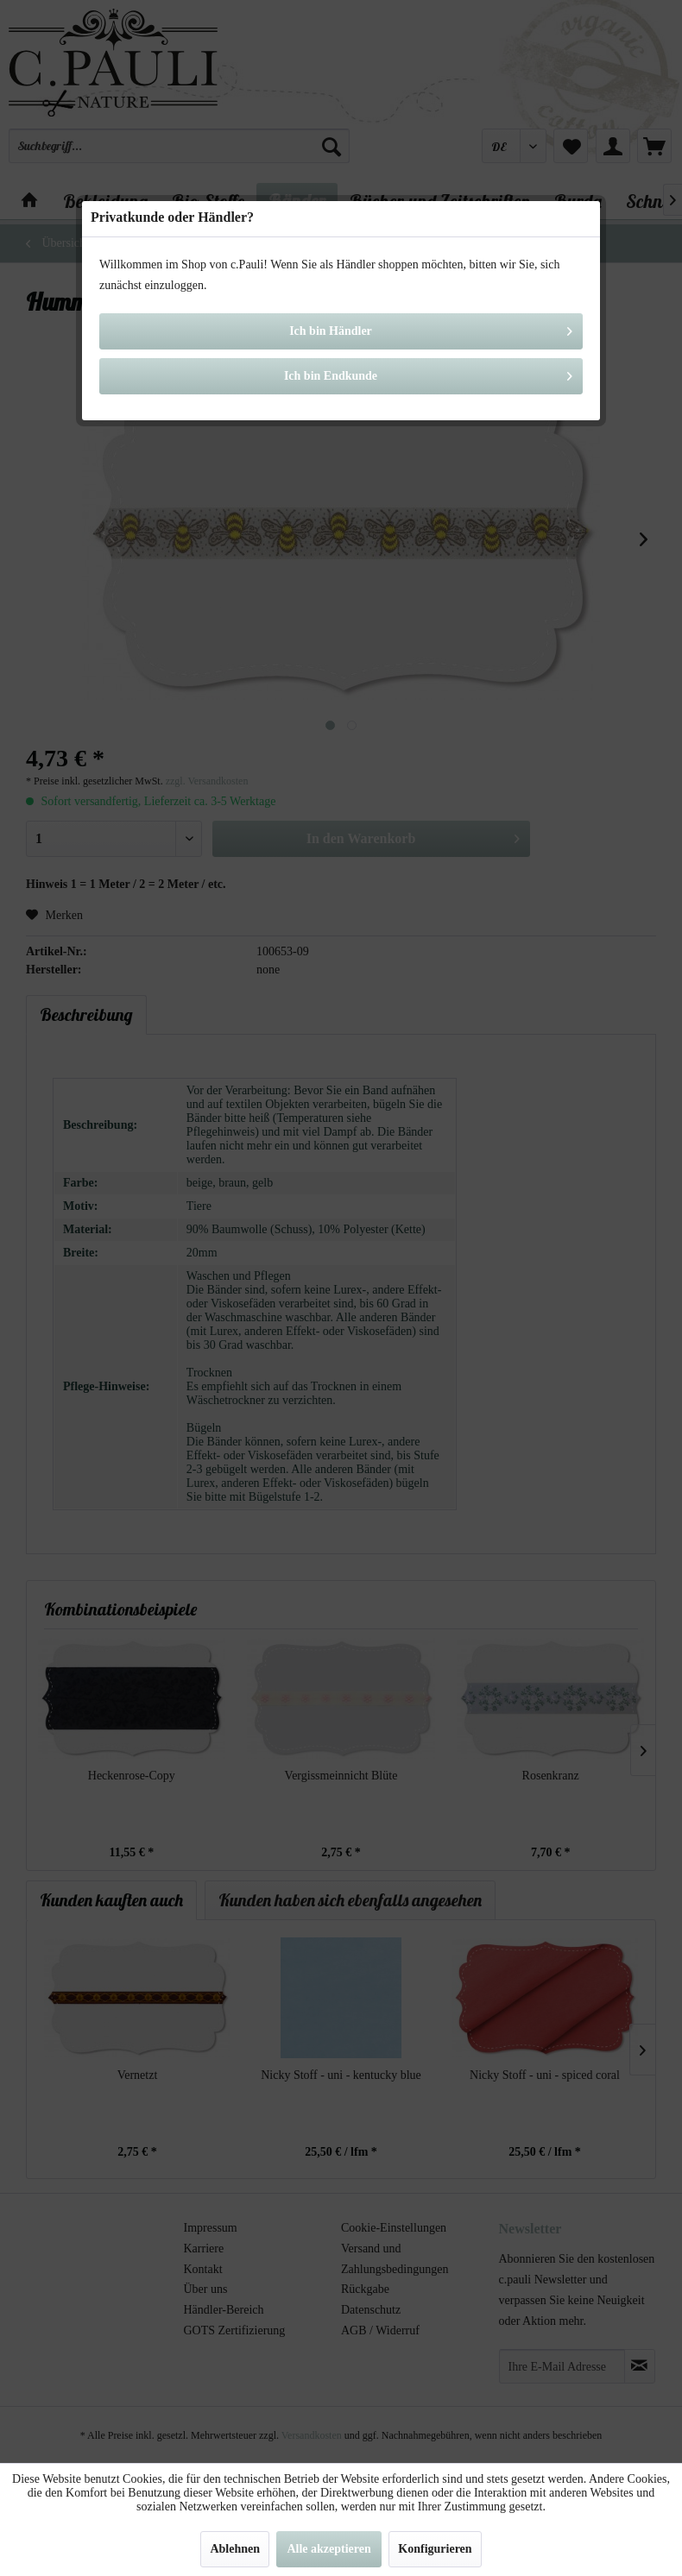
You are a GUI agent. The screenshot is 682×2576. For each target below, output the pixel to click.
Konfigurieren (434, 2548)
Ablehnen (235, 2548)
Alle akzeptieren (328, 2548)
